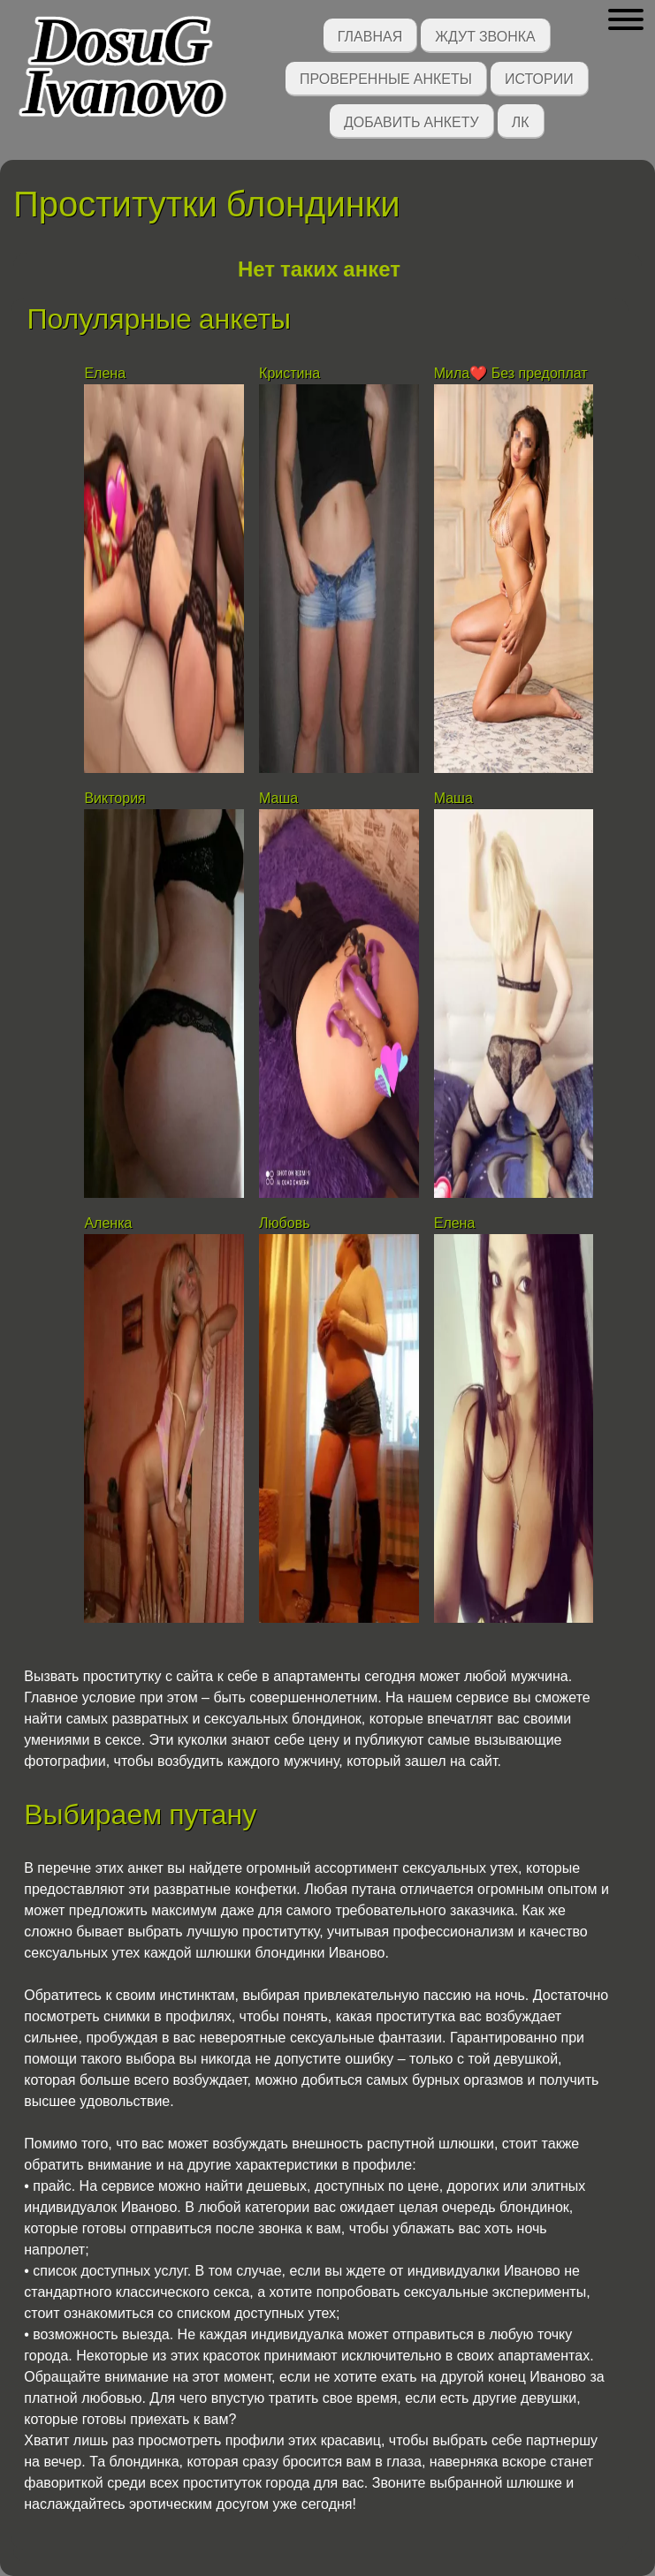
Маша (278, 798)
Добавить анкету (411, 120)
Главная (370, 35)
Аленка (108, 1223)
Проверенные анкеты (386, 77)
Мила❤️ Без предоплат (511, 373)
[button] (625, 19)
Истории (539, 77)
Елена (105, 373)
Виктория (114, 798)
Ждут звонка (485, 35)
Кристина (289, 373)
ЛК (520, 120)
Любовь (284, 1223)
